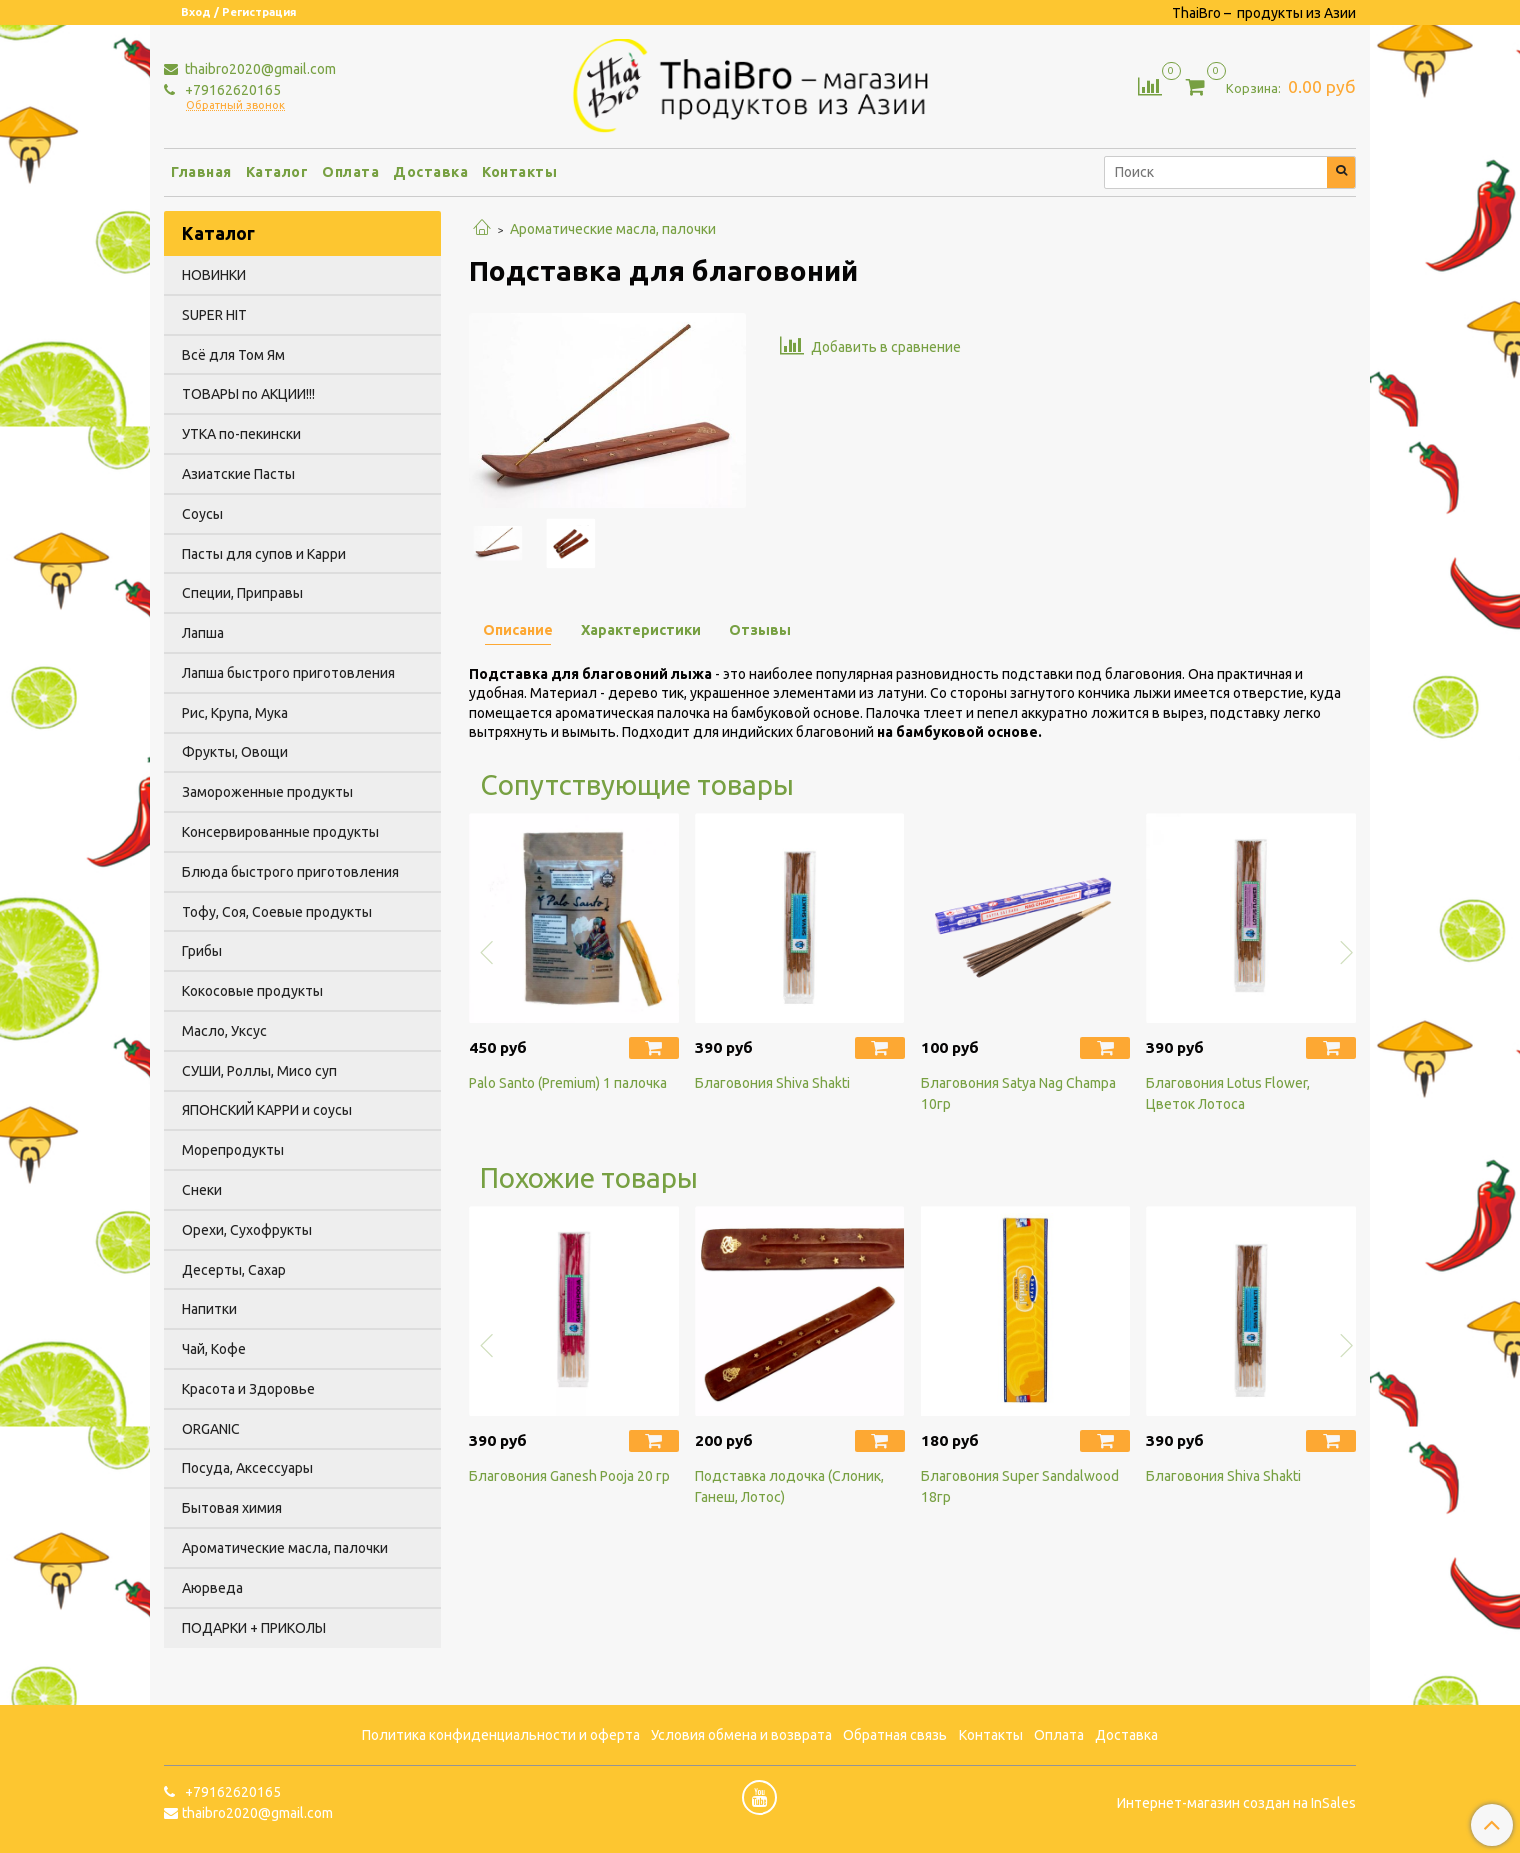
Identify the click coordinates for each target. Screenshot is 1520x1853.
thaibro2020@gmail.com (259, 69)
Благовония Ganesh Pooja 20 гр (569, 1476)
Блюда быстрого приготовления (290, 872)
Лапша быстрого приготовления (288, 673)
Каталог (277, 172)
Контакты (519, 172)
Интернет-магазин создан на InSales (1236, 1803)
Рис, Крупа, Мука (235, 713)
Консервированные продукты (280, 832)
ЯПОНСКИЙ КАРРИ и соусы (267, 1110)
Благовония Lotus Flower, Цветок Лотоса (1228, 1093)
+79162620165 (231, 90)
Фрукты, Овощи (235, 752)
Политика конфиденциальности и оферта (501, 1735)
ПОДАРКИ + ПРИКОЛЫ (254, 1628)
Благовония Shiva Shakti (772, 1083)
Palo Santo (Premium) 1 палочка (568, 1083)
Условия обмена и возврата (741, 1735)
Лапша (203, 633)
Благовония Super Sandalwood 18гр (1020, 1486)
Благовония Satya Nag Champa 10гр (1018, 1093)
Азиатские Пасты (238, 474)
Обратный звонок (235, 105)
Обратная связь (895, 1735)
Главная (201, 172)
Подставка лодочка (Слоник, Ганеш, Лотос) (789, 1486)
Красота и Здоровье (248, 1389)
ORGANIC (211, 1429)
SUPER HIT (214, 315)
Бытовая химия (232, 1508)
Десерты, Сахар (234, 1270)
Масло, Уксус (224, 1031)
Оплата (350, 172)
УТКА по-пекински (241, 434)
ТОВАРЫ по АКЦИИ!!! (248, 394)
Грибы (202, 951)
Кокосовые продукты (252, 991)
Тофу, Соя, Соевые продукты (277, 912)
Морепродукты (233, 1150)
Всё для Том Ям (233, 355)
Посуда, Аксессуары (247, 1468)
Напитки (209, 1309)
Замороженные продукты (267, 792)
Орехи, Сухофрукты (247, 1230)
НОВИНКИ (214, 275)
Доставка (430, 172)
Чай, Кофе (214, 1349)
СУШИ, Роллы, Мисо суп (259, 1071)
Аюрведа (212, 1588)
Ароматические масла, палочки (613, 229)
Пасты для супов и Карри (264, 554)
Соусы (202, 514)
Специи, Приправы (242, 593)
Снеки (202, 1190)
